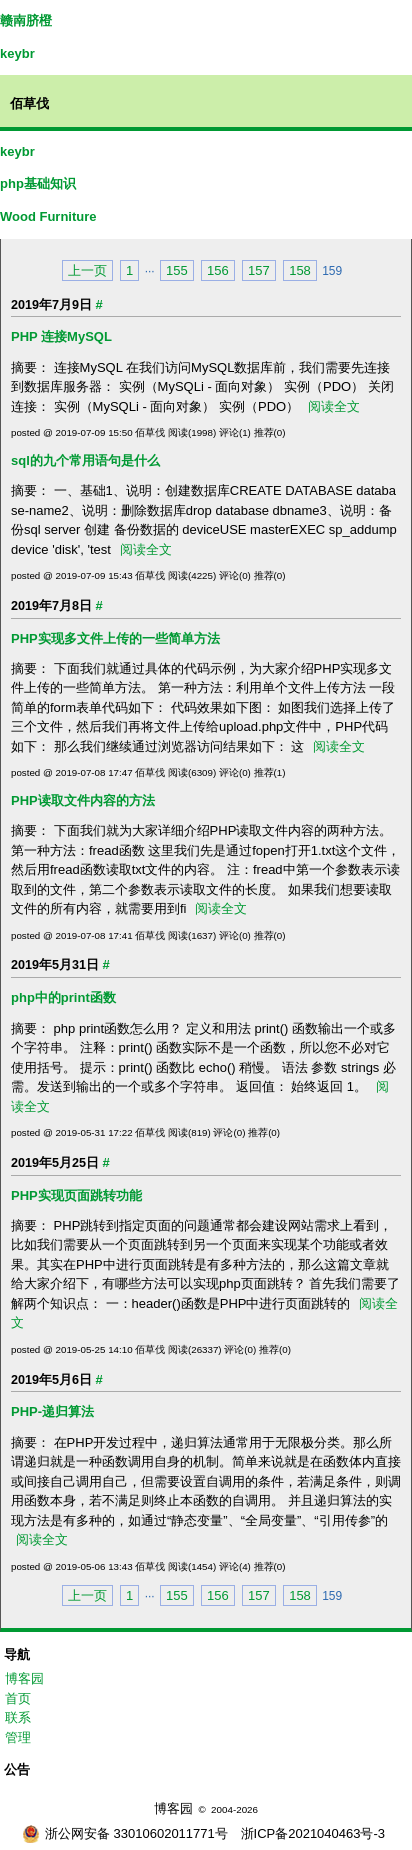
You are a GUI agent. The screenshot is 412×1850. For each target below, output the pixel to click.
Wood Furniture (48, 216)
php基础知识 (38, 183)
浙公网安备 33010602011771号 (125, 1833)
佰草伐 (29, 103)
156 (218, 270)
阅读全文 (334, 406)
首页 (18, 1698)
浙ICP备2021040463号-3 (313, 1833)
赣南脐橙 (26, 20)
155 (177, 270)
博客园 (24, 1678)
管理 (18, 1737)
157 (259, 270)
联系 (18, 1717)
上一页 (87, 270)
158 (300, 270)
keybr (17, 53)
